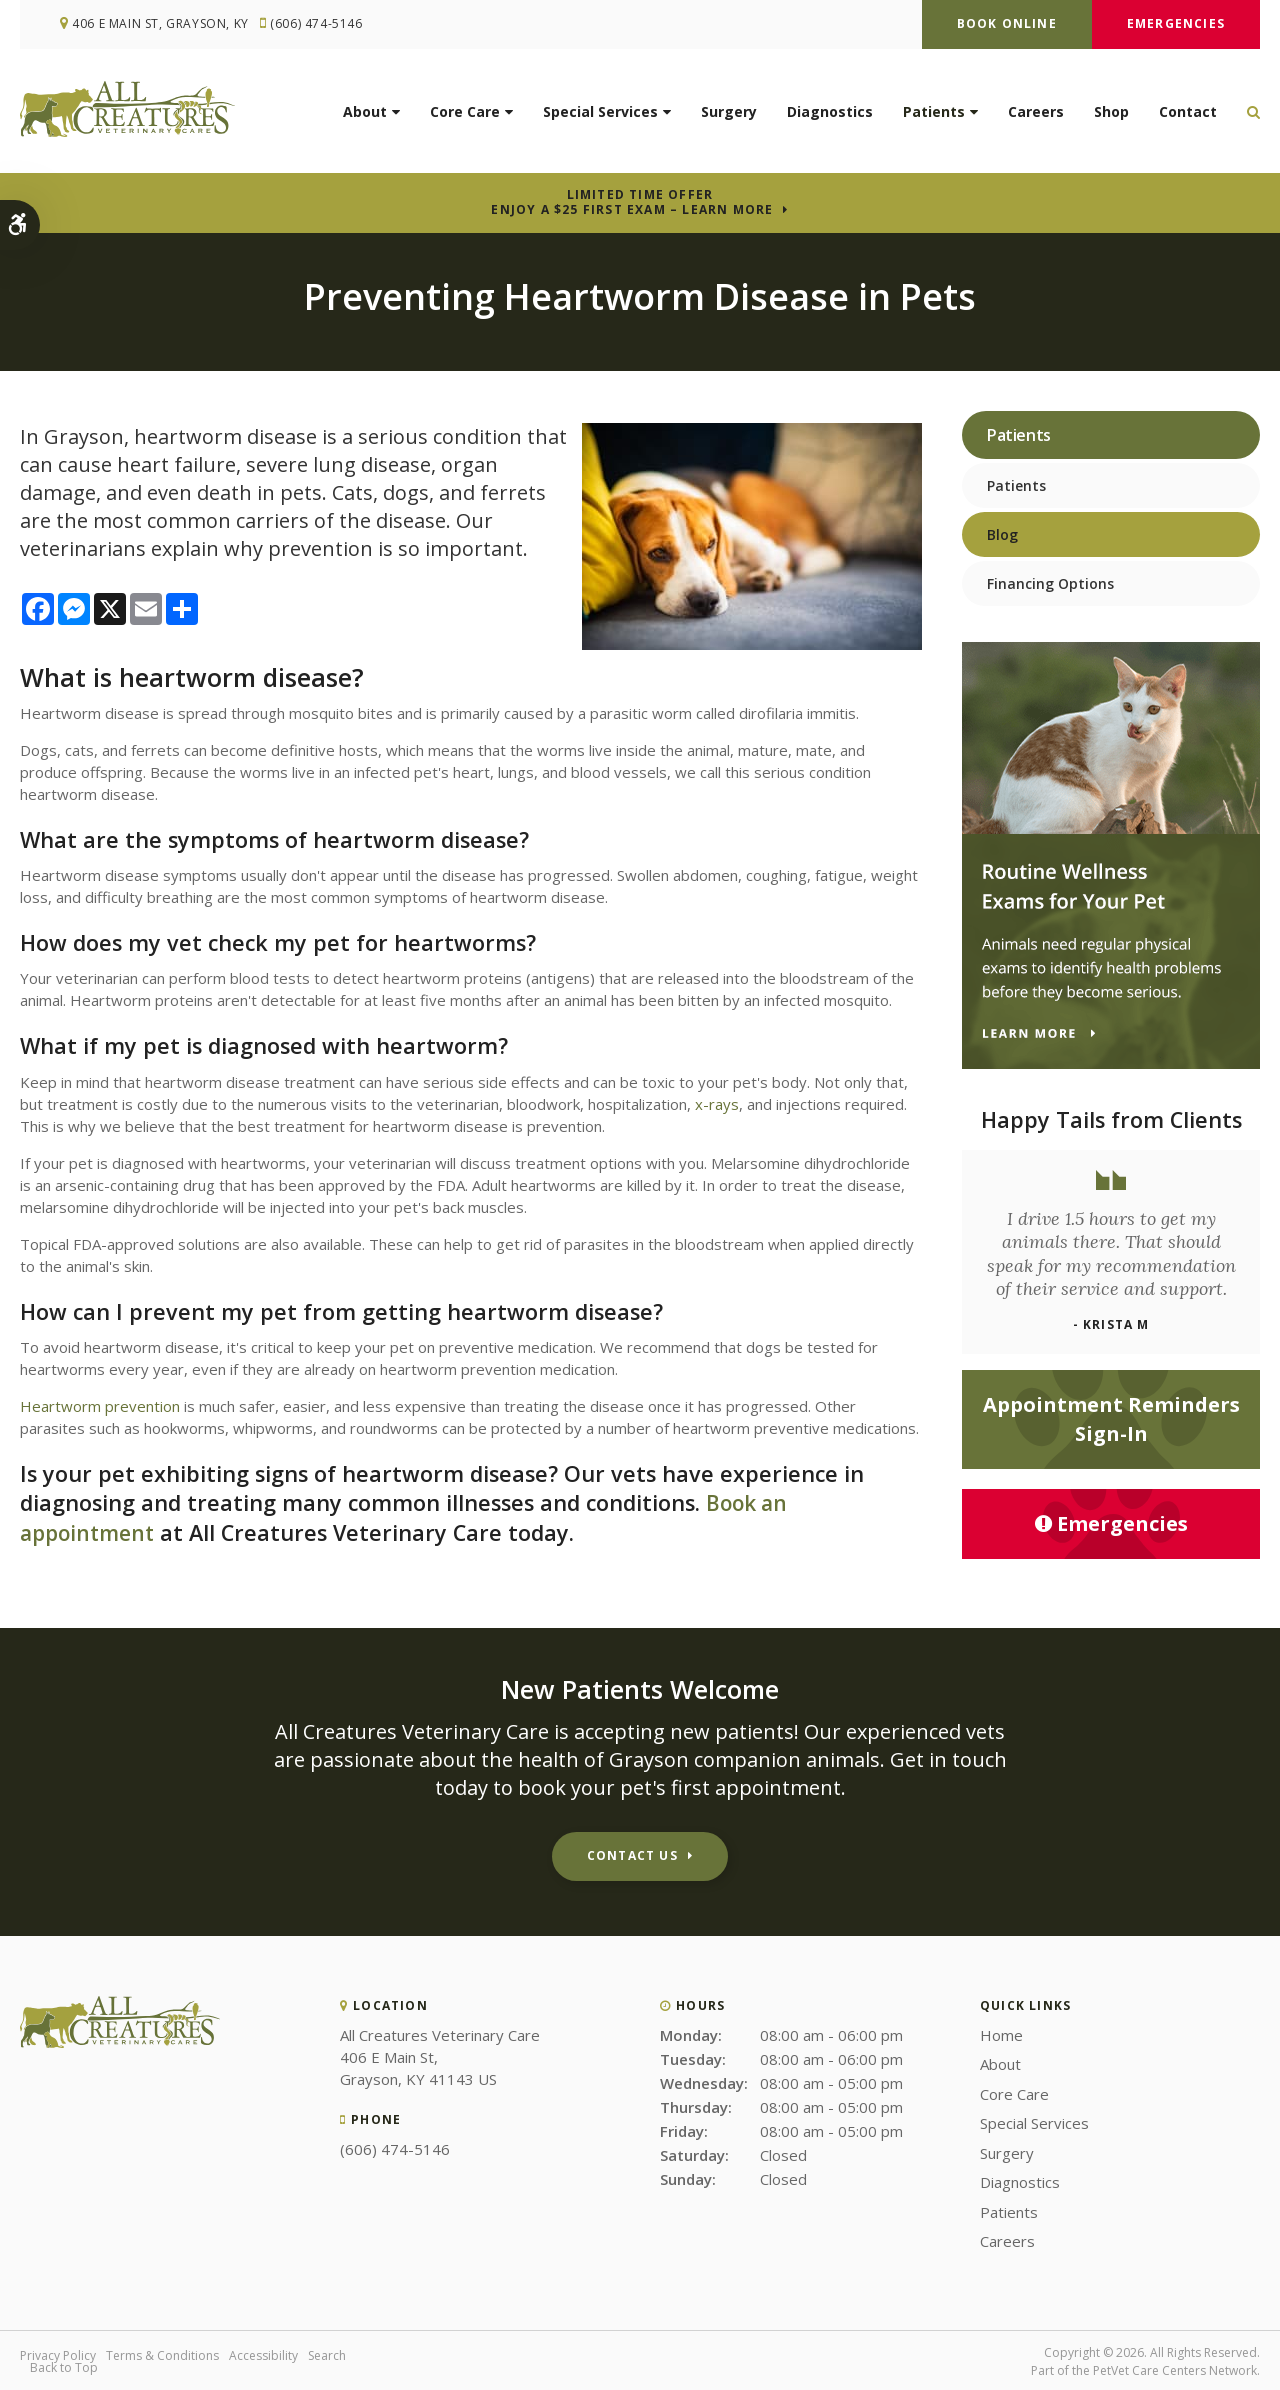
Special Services (600, 115)
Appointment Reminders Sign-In (1111, 1419)
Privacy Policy (58, 2353)
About (365, 115)
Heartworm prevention (100, 1406)
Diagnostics (830, 115)
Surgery (729, 115)
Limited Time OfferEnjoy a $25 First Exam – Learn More (632, 202)
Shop (1111, 115)
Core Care (465, 115)
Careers (1036, 115)
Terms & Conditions (162, 2353)
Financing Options (1050, 583)
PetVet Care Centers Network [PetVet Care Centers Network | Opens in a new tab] (1175, 2368)
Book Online (1007, 23)
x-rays (717, 1104)
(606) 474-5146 (323, 24)
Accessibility (263, 2353)
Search (327, 2353)
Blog (1002, 534)
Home (1001, 2033)
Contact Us (632, 1853)
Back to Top (64, 2365)
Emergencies (1176, 23)
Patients (934, 115)
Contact (1188, 115)
